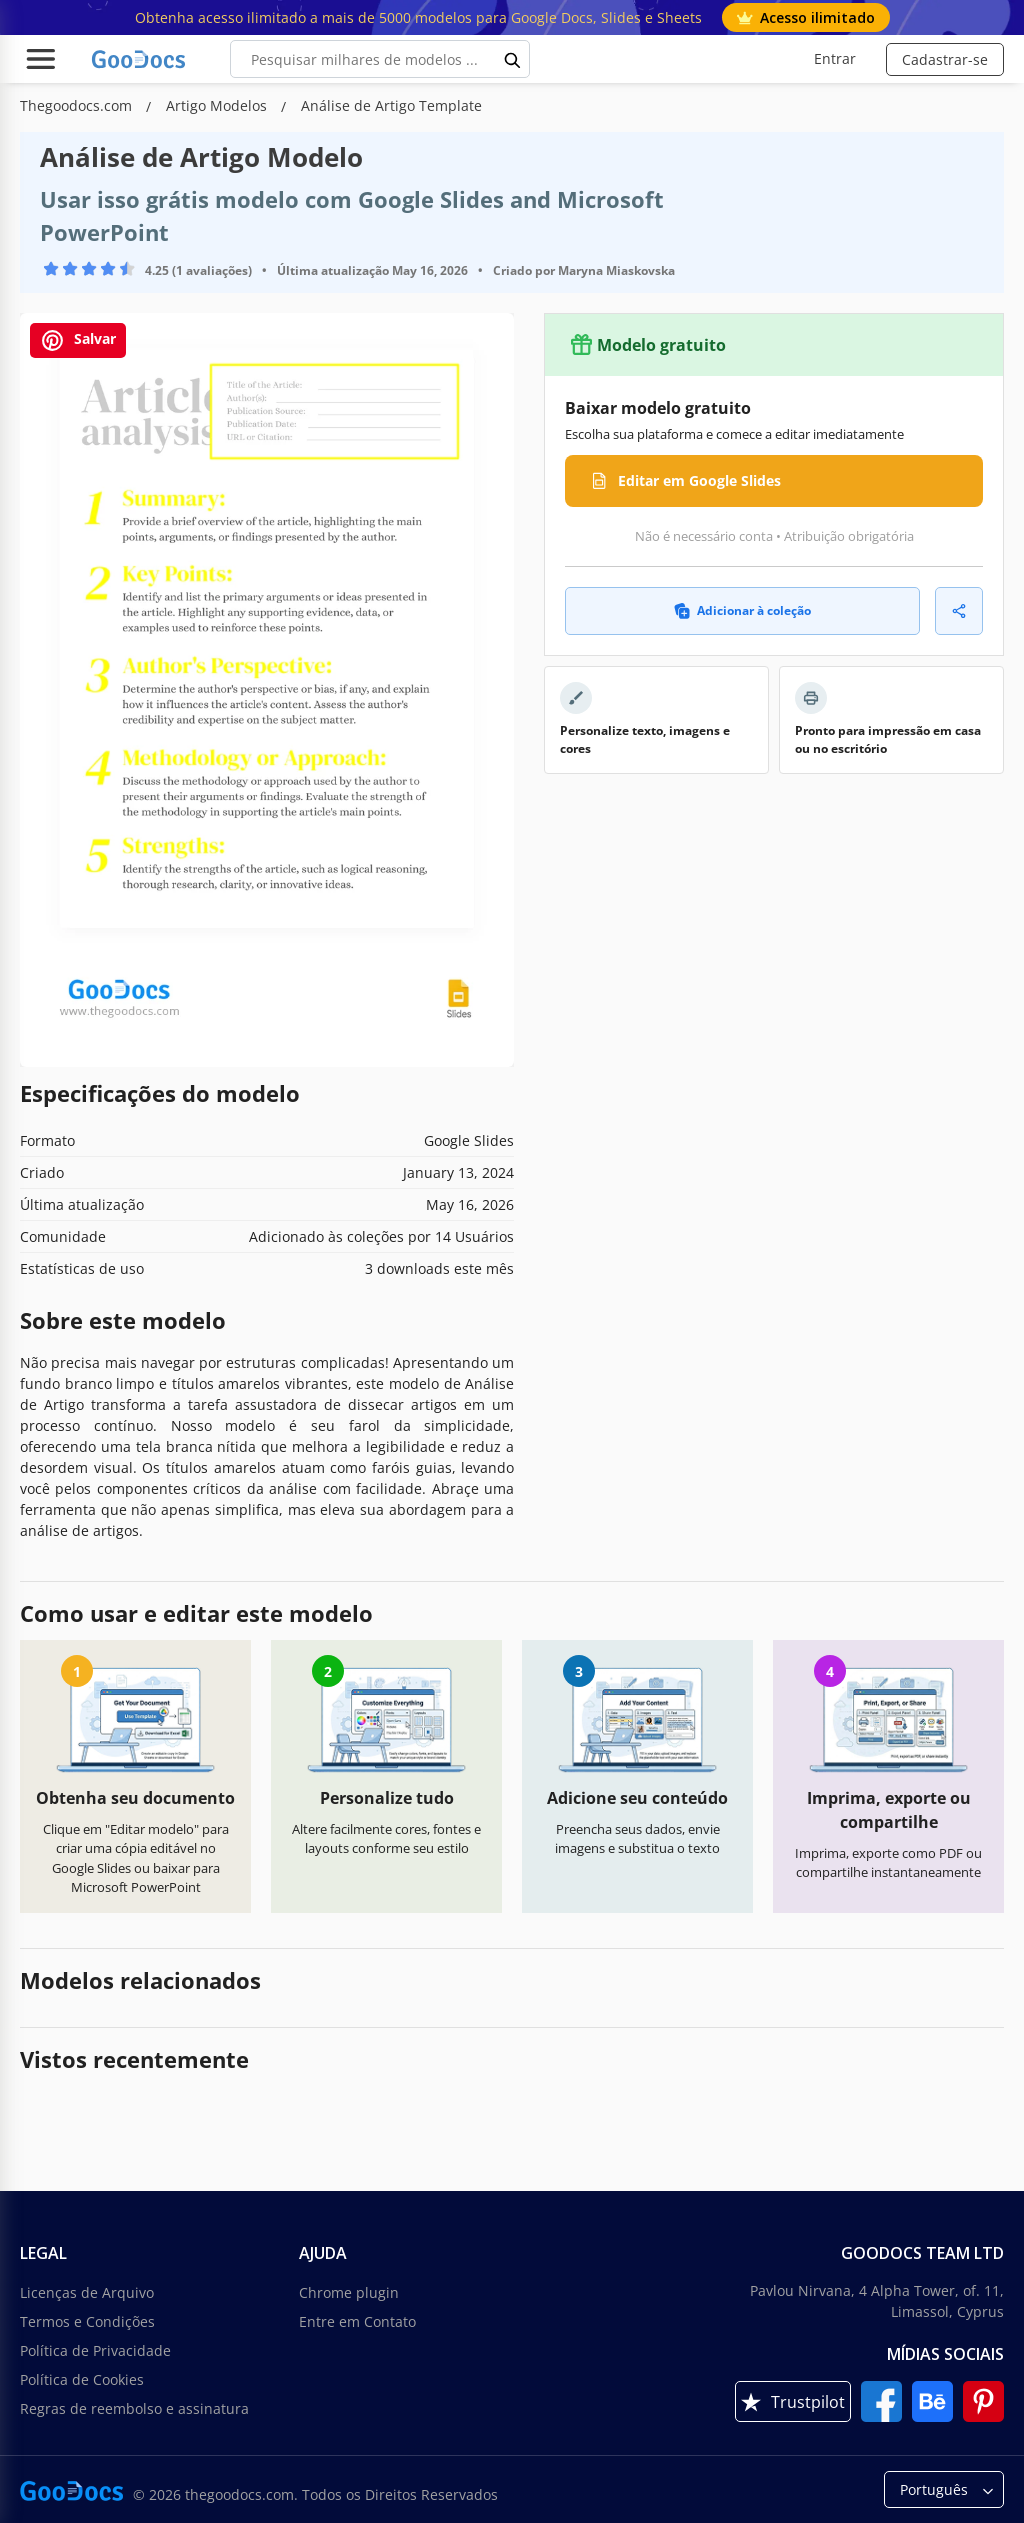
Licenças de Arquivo (87, 2292)
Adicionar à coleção (742, 610)
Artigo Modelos (218, 105)
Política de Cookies (82, 2379)
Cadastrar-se (945, 59)
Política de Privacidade (95, 2350)
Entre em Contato (357, 2321)
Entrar (835, 58)
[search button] (513, 59)
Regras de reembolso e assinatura (134, 2408)
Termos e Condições (87, 2321)
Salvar (78, 340)
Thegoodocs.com (78, 105)
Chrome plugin (349, 2292)
